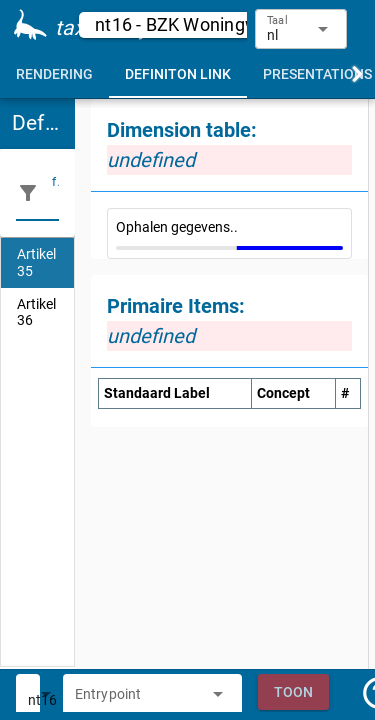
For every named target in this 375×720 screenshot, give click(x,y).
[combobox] (137, 700)
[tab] (54, 74)
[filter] (55, 193)
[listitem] (37, 263)
